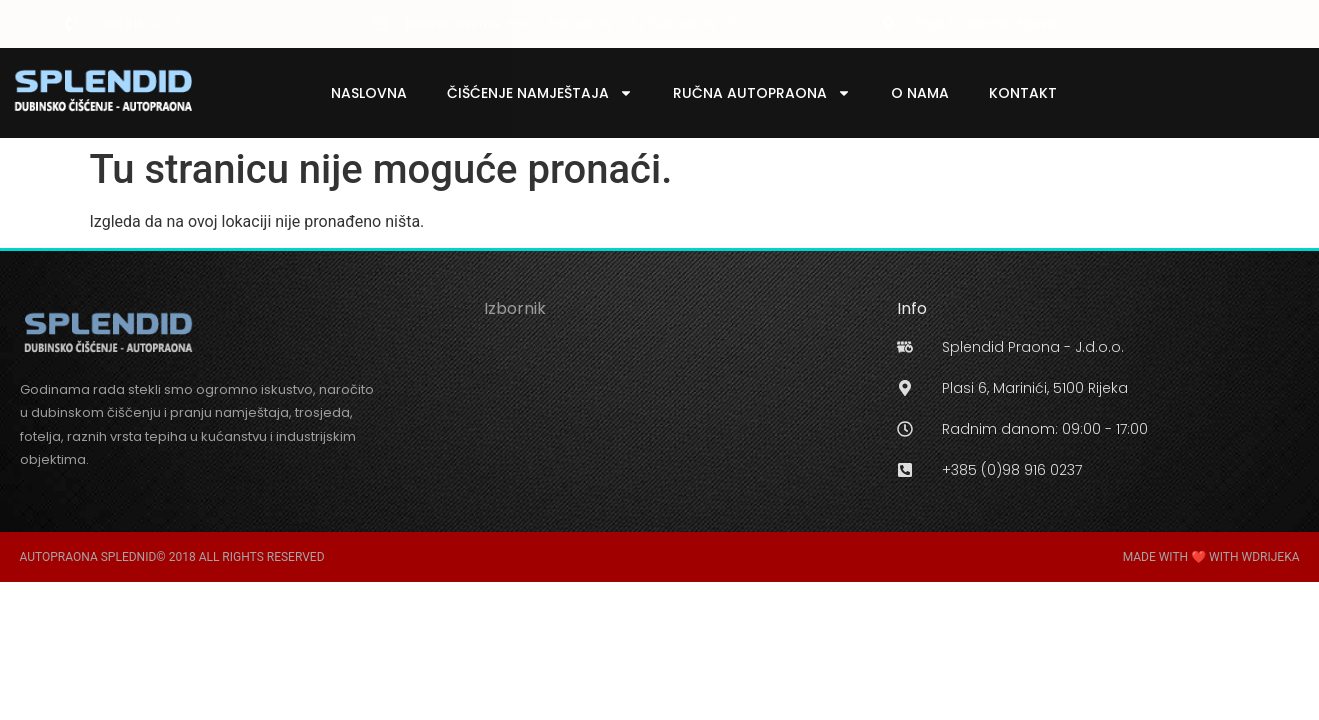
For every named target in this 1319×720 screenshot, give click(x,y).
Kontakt (1023, 93)
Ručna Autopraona (762, 93)
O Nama (920, 93)
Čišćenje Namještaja (540, 93)
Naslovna (369, 93)
